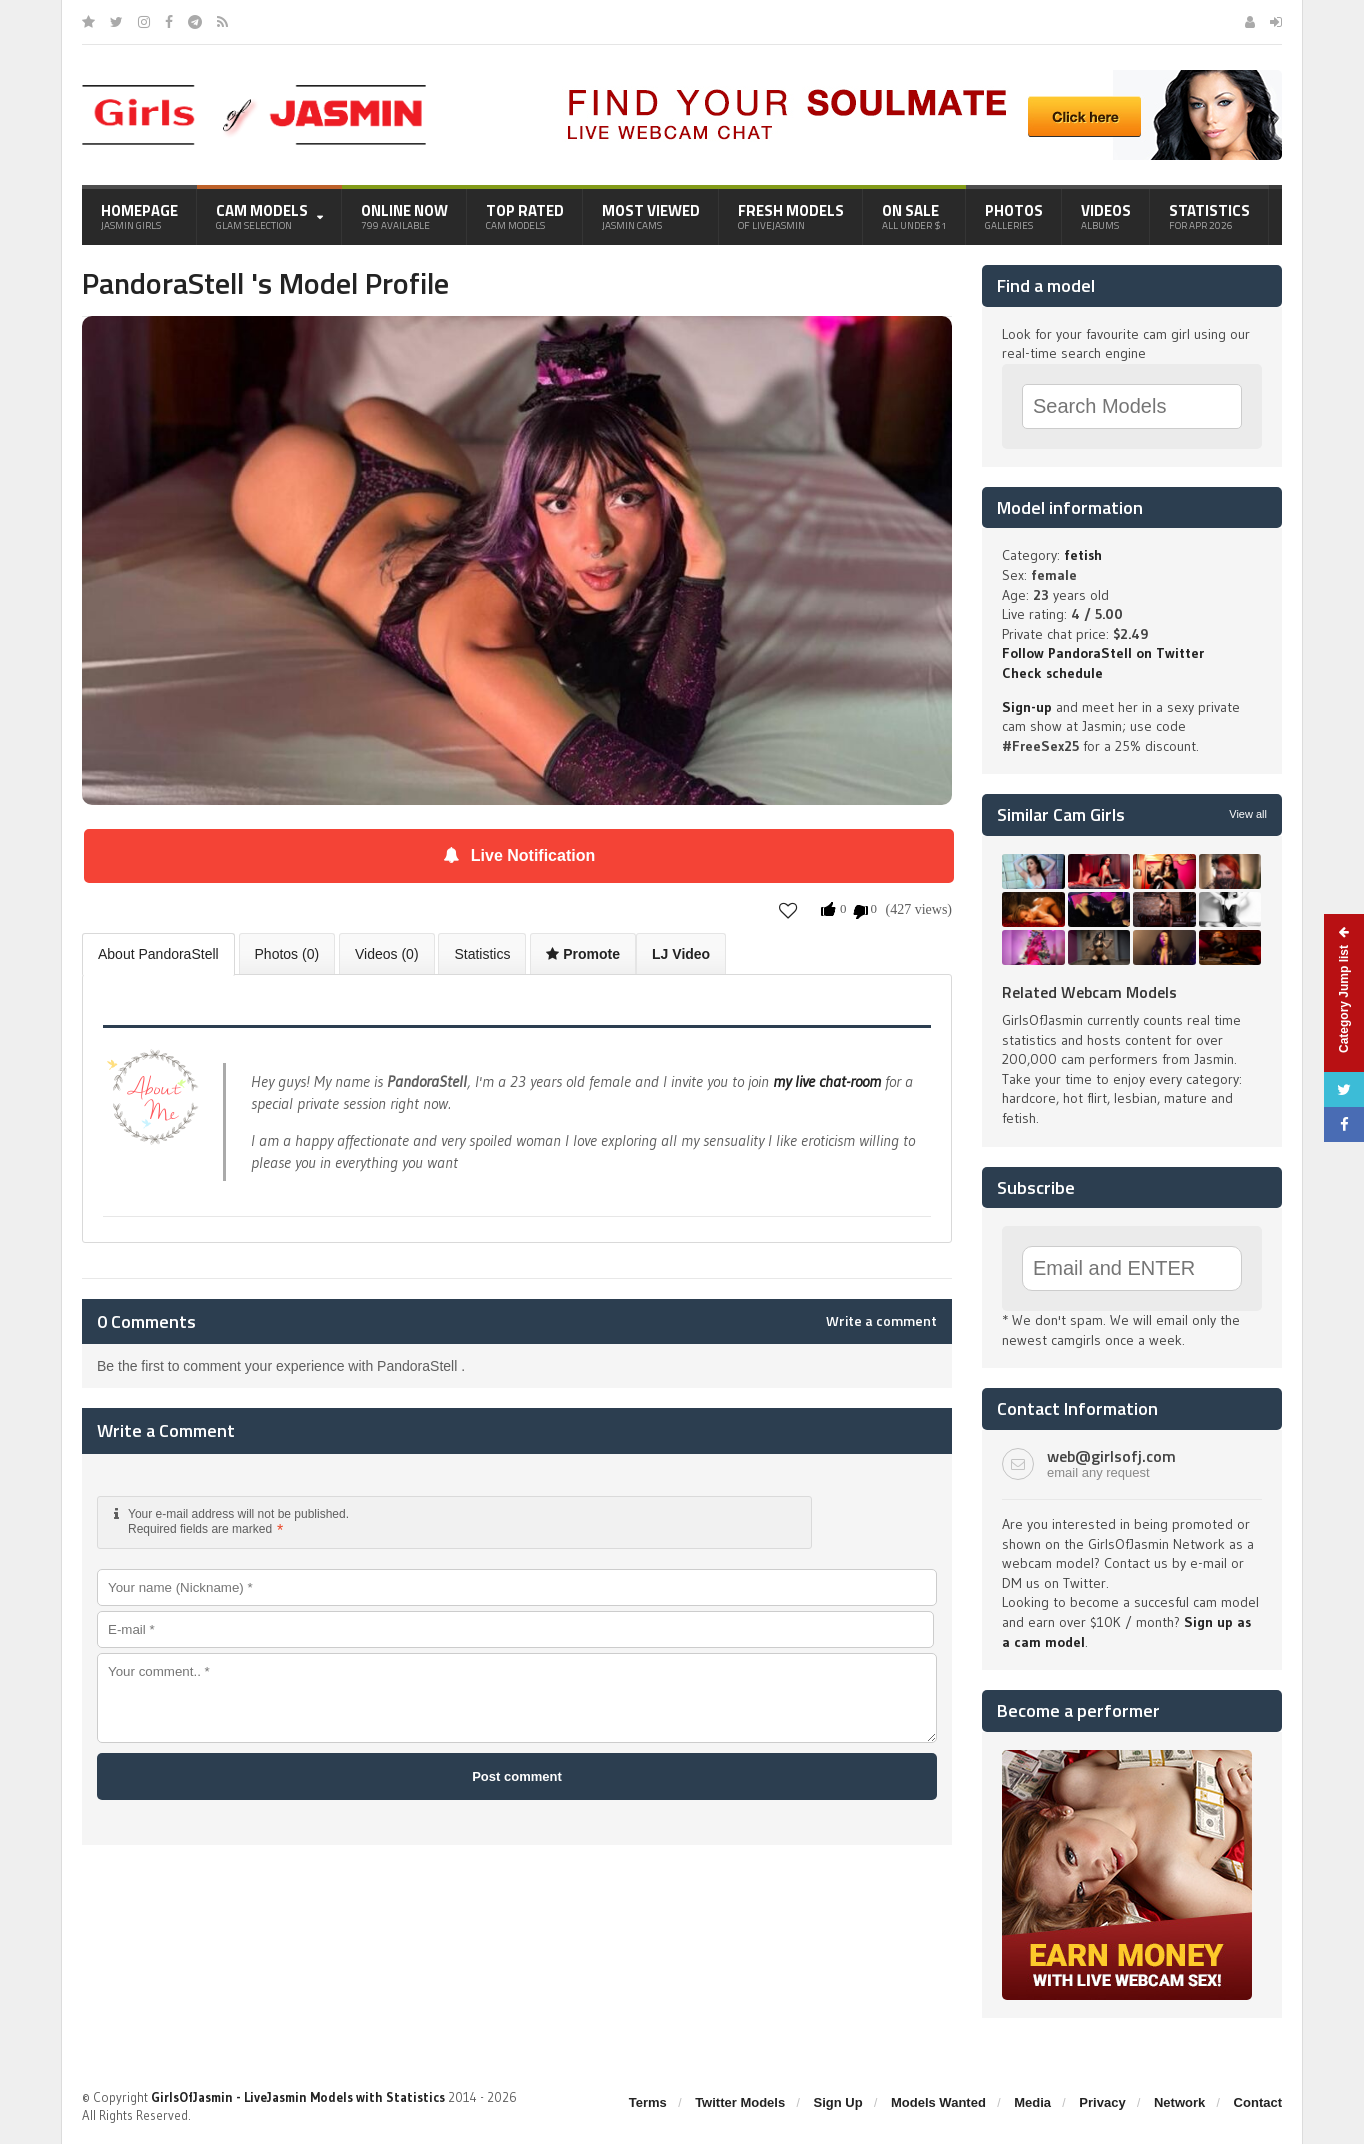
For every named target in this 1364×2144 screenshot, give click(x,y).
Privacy (1102, 2102)
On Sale (914, 216)
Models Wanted (938, 2102)
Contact (1258, 2102)
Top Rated (525, 216)
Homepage (139, 216)
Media (1032, 2102)
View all (1248, 814)
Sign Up (838, 2102)
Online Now (404, 216)
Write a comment (881, 1321)
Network (1179, 2102)
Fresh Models (791, 216)
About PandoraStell (158, 954)
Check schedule (1052, 673)
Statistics (1209, 216)
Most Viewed (651, 216)
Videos (1106, 216)
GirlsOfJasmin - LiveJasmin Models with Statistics (298, 2097)
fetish (1083, 555)
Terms (648, 2102)
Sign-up (1027, 707)
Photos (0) (287, 954)
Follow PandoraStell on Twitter (1103, 653)
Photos (1014, 216)
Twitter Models (740, 2102)
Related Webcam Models (1089, 992)
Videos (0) (387, 954)
